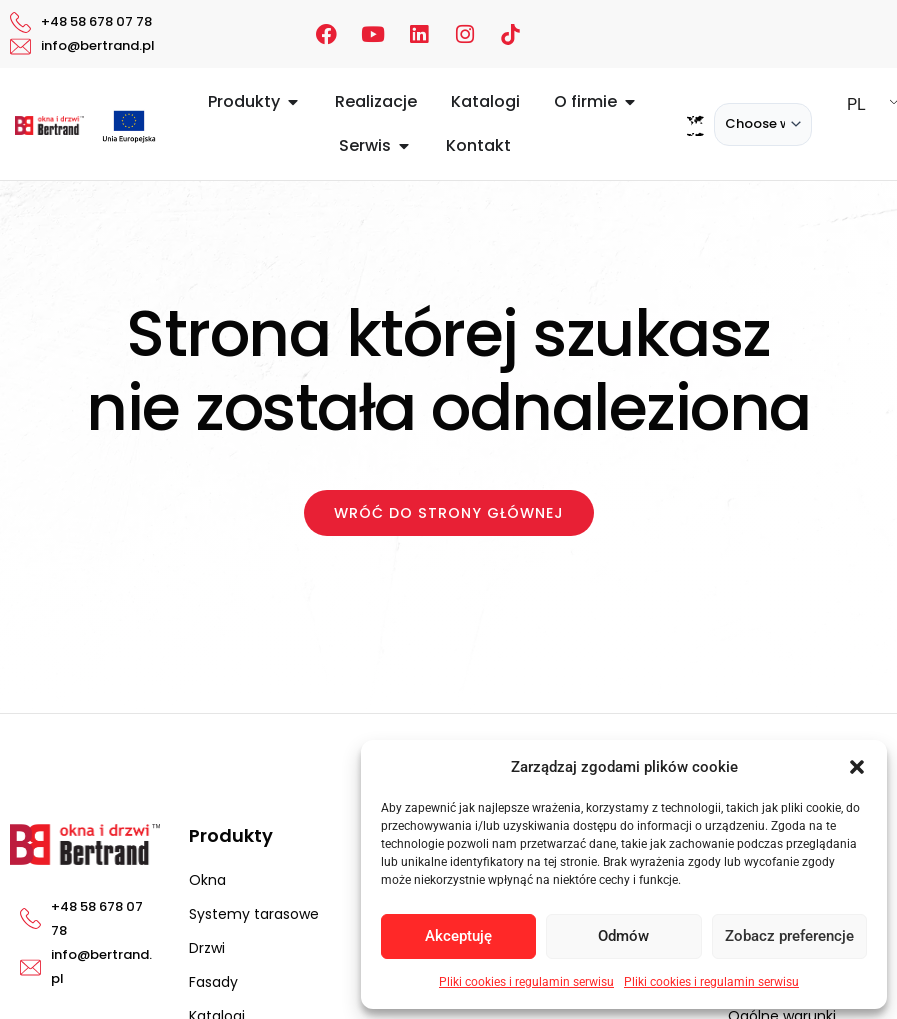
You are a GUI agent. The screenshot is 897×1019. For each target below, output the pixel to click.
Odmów (623, 936)
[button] (857, 767)
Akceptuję (458, 936)
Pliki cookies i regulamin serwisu (526, 982)
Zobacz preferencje (789, 936)
